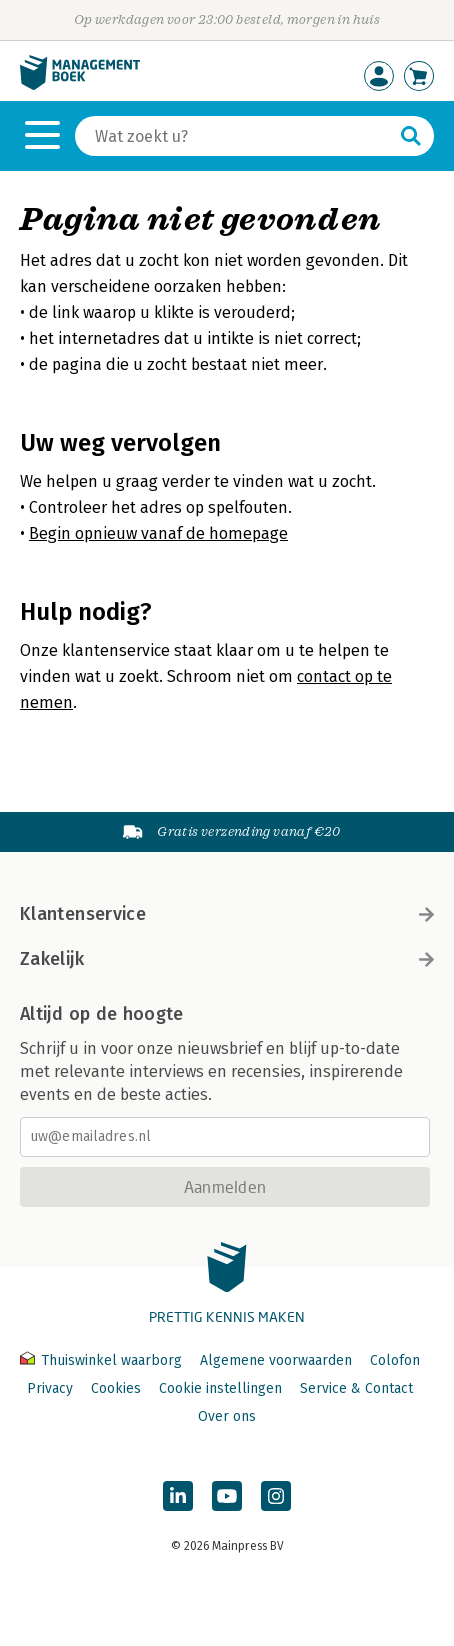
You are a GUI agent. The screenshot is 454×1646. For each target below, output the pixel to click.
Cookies (116, 1388)
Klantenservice (227, 914)
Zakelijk (227, 959)
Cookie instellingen (220, 1388)
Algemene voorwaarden (276, 1360)
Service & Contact (356, 1388)
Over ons (227, 1416)
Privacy (50, 1388)
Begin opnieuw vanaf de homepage (158, 533)
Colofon (395, 1360)
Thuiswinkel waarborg (103, 1360)
